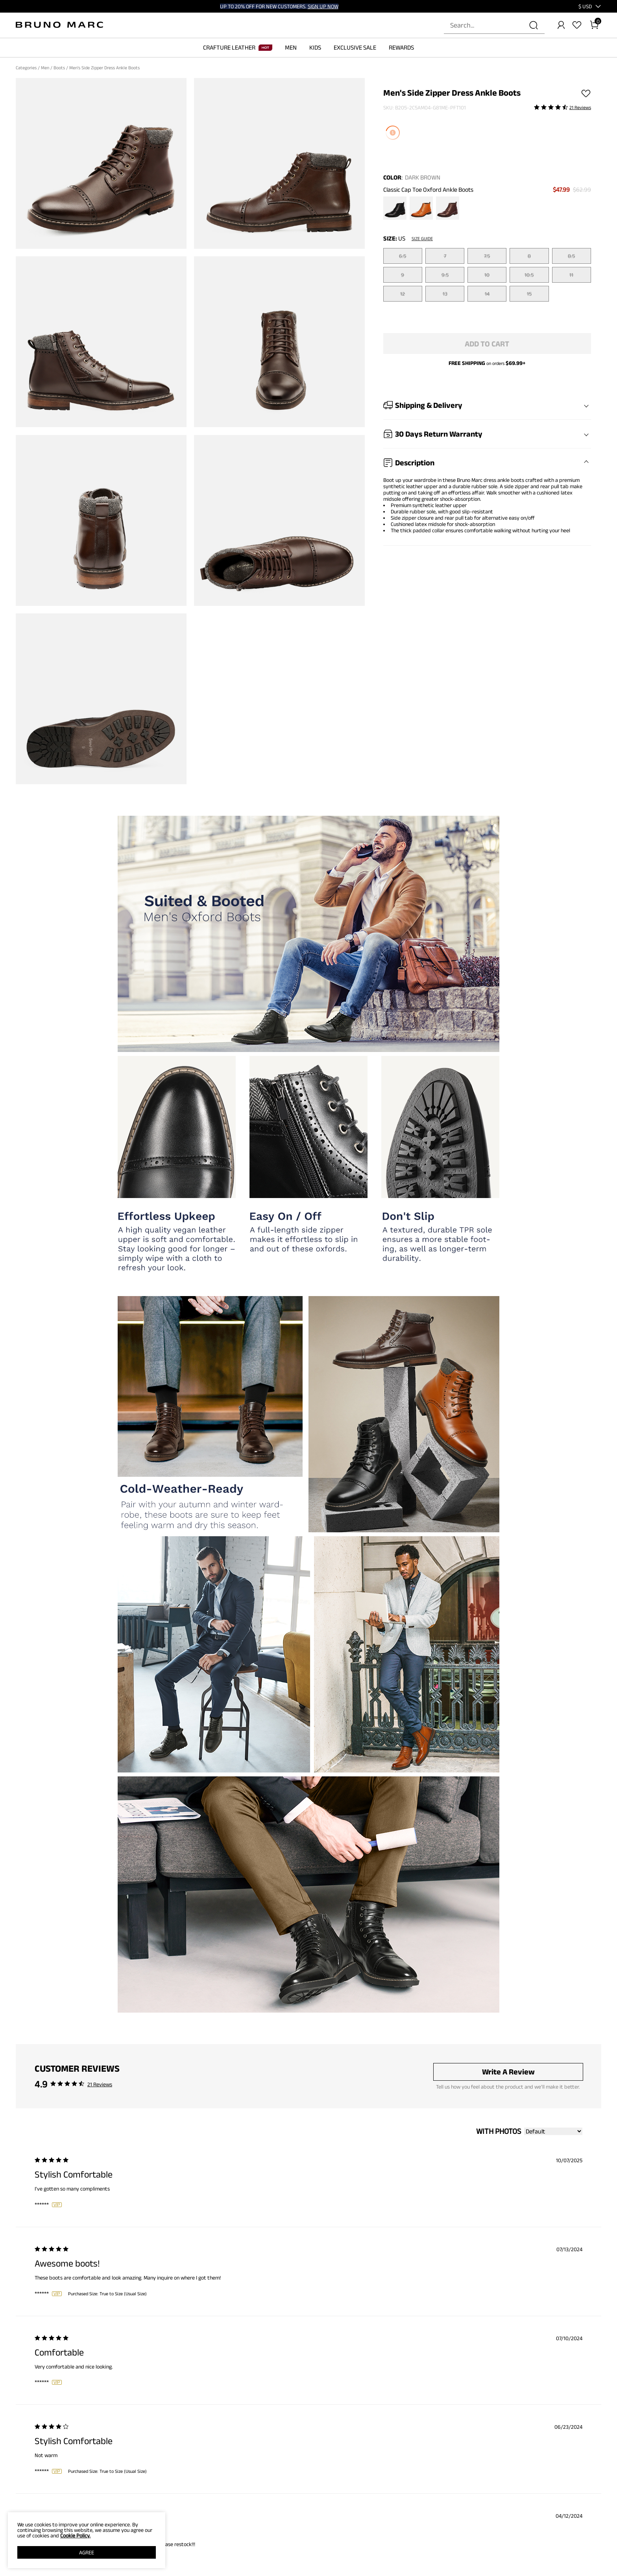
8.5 (571, 256)
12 (402, 294)
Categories (27, 67)
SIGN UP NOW (323, 6)
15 (529, 294)
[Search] (533, 25)
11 (571, 275)
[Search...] (489, 25)
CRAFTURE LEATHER (237, 47)
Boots (60, 67)
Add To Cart (487, 343)
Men (45, 67)
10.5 (529, 275)
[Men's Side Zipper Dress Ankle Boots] (394, 208)
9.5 (445, 275)
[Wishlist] (577, 25)
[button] (585, 6)
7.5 (487, 256)
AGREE (86, 2552)
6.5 (402, 256)
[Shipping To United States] (580, 6)
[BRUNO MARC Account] (561, 25)
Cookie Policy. (75, 2535)
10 (487, 275)
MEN (291, 47)
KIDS (315, 47)
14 (487, 294)
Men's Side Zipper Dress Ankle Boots (105, 67)
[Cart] (594, 25)
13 (445, 294)
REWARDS (401, 47)
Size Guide (422, 238)
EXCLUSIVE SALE (355, 47)
